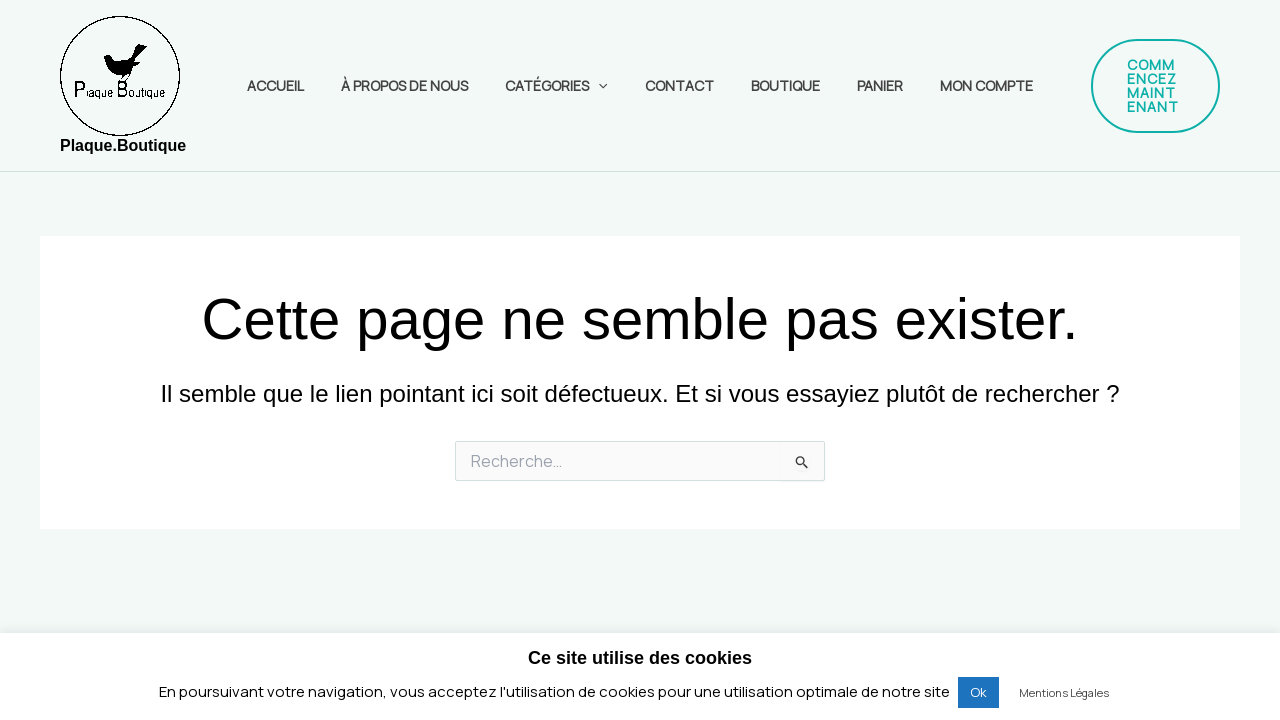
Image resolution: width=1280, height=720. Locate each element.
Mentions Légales (1064, 692)
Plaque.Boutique (123, 145)
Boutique (776, 85)
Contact (679, 85)
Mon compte (959, 85)
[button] (1140, 86)
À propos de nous (422, 85)
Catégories (565, 86)
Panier (862, 85)
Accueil (302, 85)
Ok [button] (978, 692)
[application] (607, 86)
